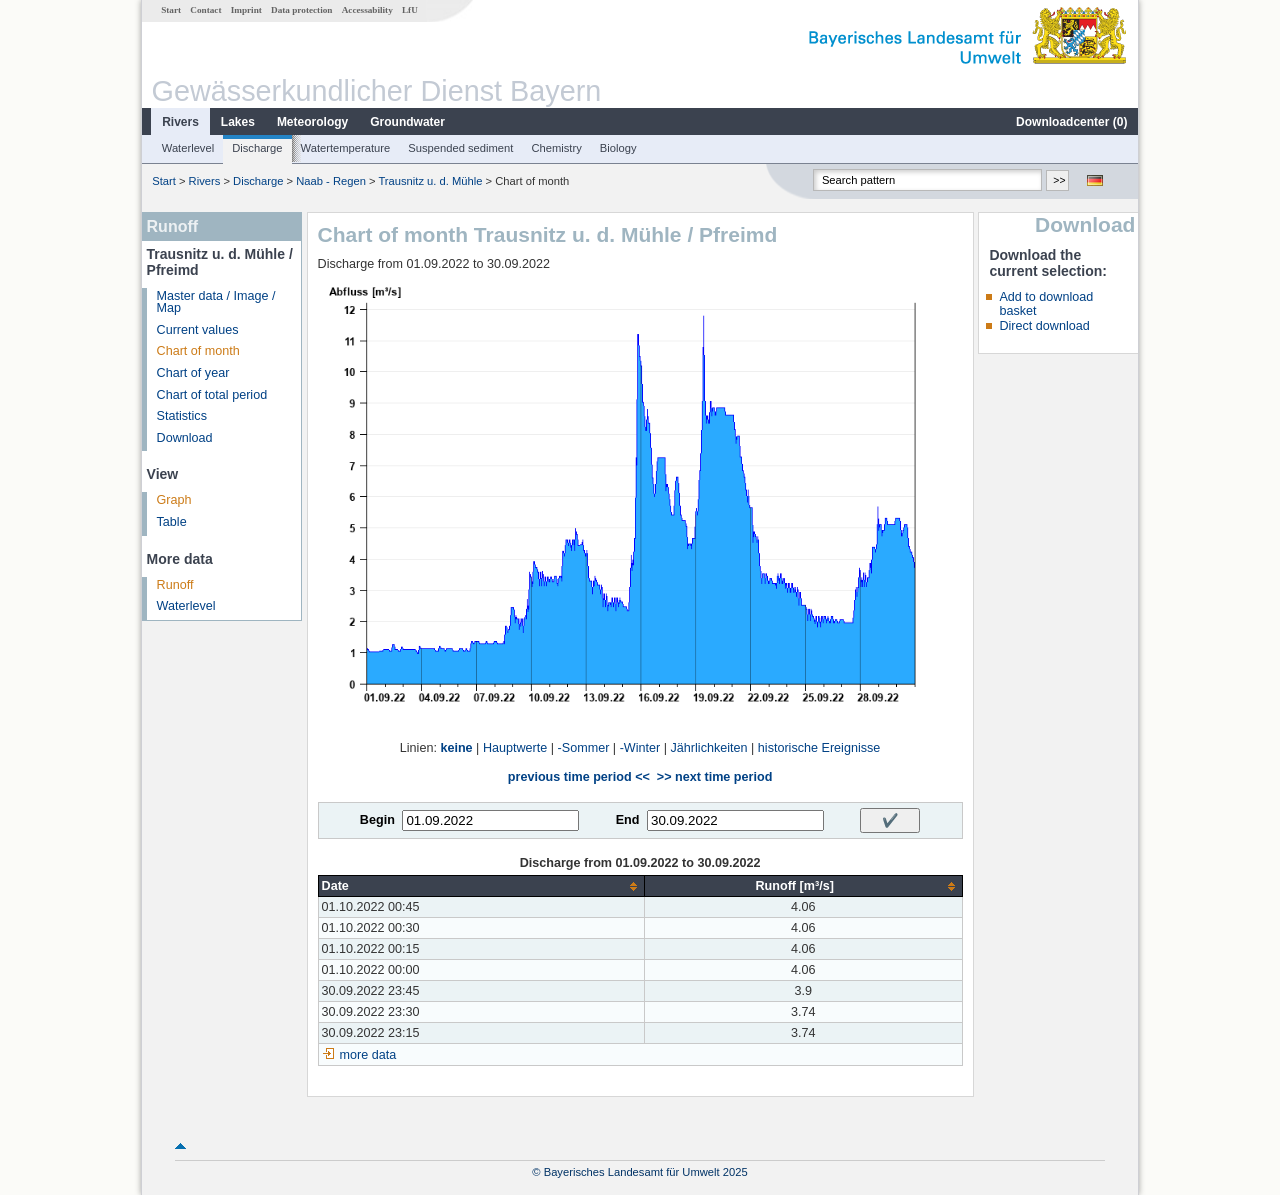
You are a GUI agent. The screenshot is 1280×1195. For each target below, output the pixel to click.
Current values (198, 330)
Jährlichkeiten (709, 748)
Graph (174, 500)
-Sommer (584, 748)
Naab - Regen (331, 181)
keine (456, 748)
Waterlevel (188, 148)
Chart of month (198, 351)
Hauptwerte (515, 748)
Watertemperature (346, 148)
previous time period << (579, 777)
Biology (618, 148)
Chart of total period (212, 395)
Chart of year (193, 373)
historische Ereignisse (819, 748)
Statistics (182, 416)
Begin (377, 820)
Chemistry (556, 148)
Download (185, 438)
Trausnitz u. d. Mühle (430, 181)
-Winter (640, 748)
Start (171, 10)
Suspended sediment (460, 148)
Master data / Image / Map (216, 302)
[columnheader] (481, 886)
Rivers (180, 122)
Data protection (301, 10)
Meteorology (312, 122)
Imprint (246, 10)
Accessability (367, 10)
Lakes (238, 122)
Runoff (175, 585)
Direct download (1044, 326)
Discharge (257, 148)
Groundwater (407, 122)
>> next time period (714, 777)
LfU (410, 10)
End (628, 820)
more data (368, 1055)
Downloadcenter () (1071, 122)
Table (172, 522)
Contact (205, 10)
